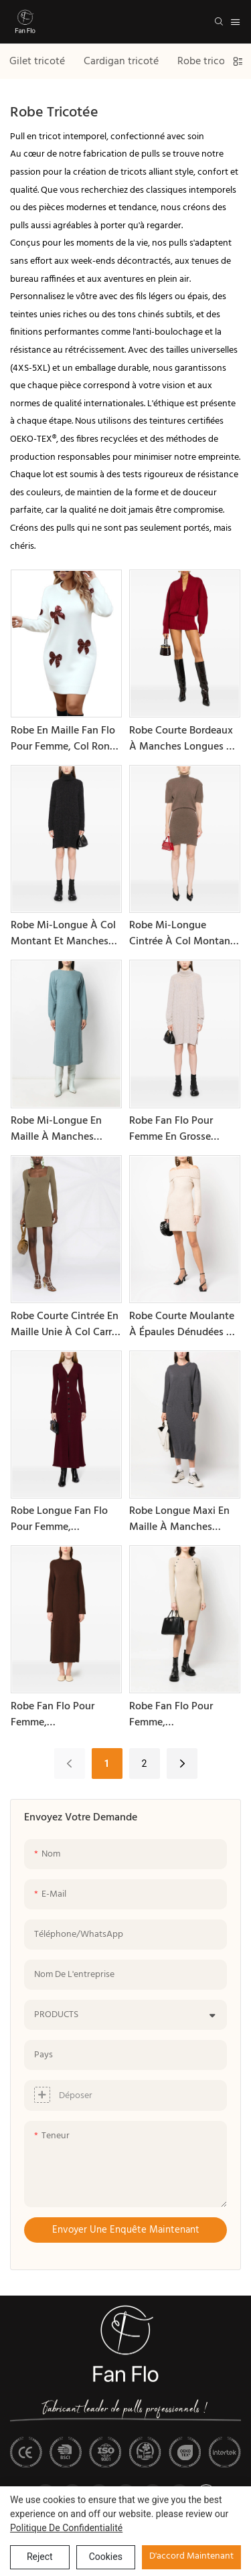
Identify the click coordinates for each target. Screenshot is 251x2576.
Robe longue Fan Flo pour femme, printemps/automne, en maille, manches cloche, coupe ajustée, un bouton (65, 1519)
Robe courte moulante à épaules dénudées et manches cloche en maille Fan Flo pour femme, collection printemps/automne (182, 1324)
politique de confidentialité (66, 2527)
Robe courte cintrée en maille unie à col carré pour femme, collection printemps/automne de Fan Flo (66, 1324)
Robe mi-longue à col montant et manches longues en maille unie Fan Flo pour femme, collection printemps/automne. (64, 934)
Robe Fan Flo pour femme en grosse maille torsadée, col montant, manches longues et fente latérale (175, 1129)
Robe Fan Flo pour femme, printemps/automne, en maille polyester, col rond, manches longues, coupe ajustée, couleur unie (183, 1715)
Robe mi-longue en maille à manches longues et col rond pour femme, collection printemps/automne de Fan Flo (66, 1129)
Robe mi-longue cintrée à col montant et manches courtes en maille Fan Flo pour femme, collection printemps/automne (182, 934)
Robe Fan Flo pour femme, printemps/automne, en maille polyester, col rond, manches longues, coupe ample (65, 1715)
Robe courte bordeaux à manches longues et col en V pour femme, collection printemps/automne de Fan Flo (184, 739)
